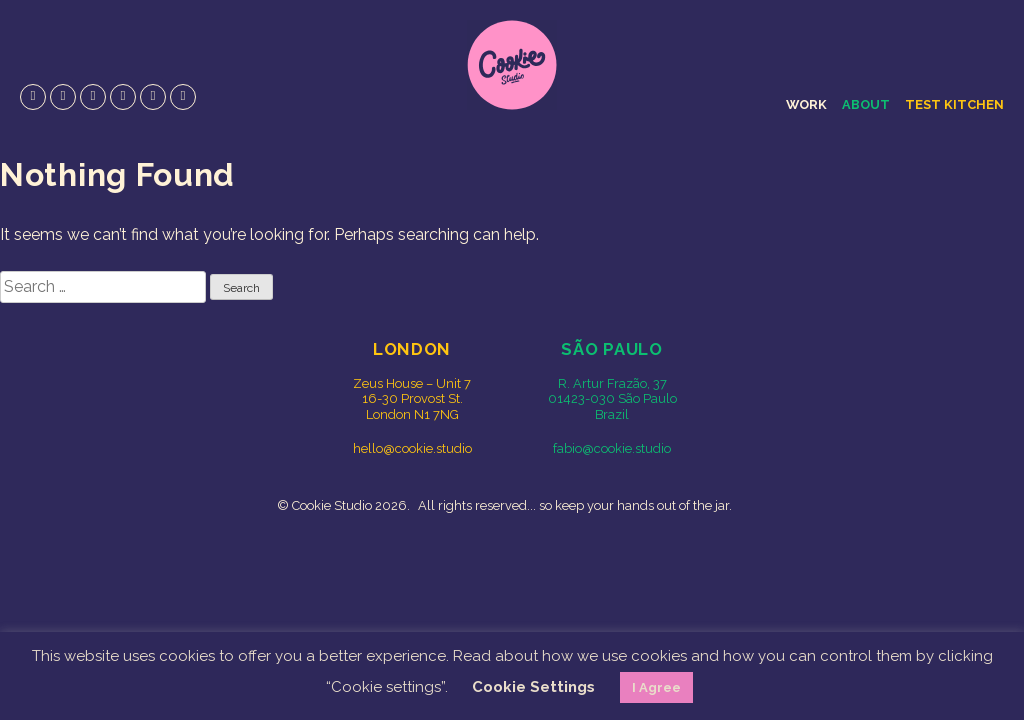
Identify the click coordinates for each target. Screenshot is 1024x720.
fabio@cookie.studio (612, 448)
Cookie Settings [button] (533, 687)
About (866, 104)
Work (806, 104)
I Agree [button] (656, 687)
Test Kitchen (954, 104)
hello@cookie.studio (412, 448)
